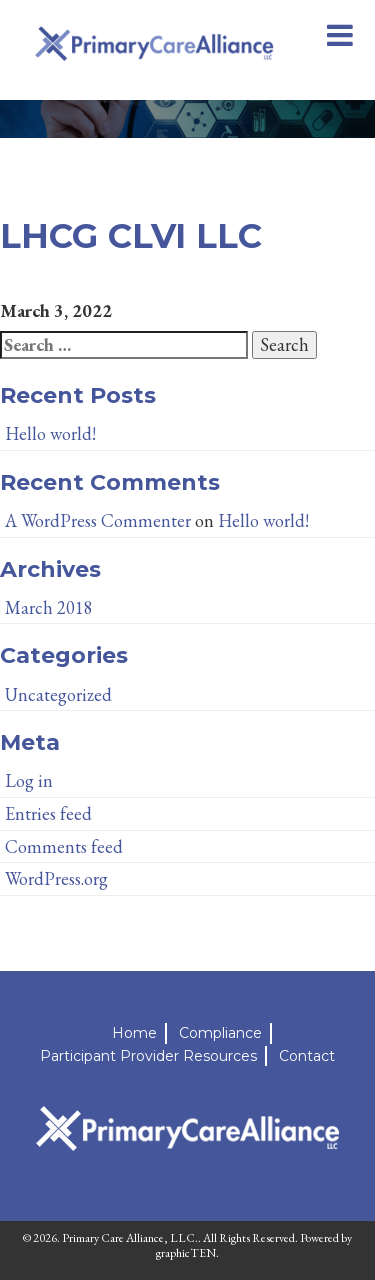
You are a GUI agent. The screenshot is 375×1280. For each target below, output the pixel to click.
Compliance (220, 1033)
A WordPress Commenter (98, 520)
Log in (29, 780)
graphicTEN (186, 1253)
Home (134, 1033)
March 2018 (49, 607)
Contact (307, 1056)
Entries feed (48, 813)
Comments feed (64, 846)
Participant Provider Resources (148, 1056)
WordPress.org (56, 878)
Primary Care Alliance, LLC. (130, 1238)
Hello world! (50, 433)
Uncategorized (58, 694)
